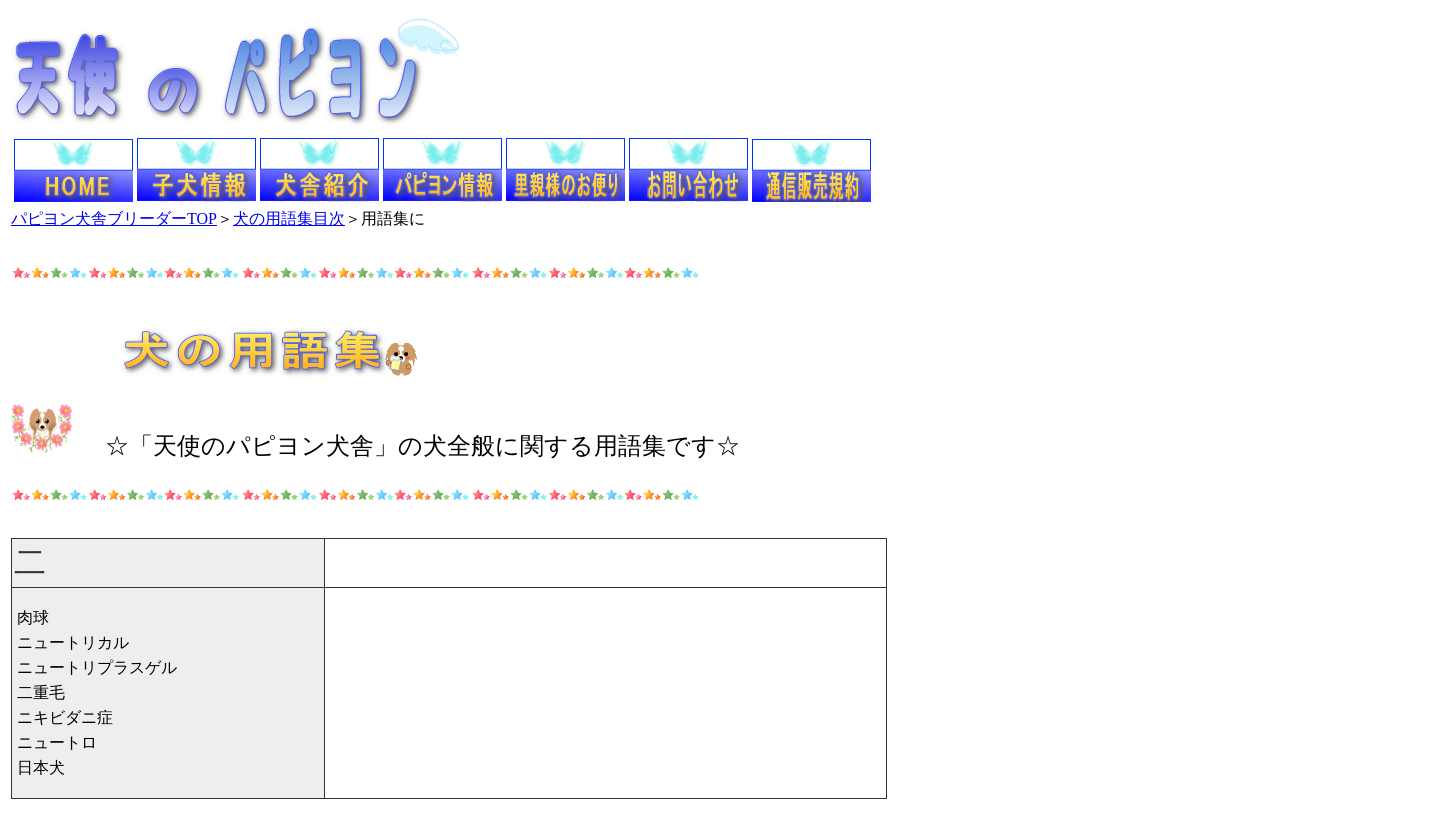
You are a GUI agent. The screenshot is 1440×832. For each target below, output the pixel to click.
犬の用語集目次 (289, 218)
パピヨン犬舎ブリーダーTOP (114, 218)
